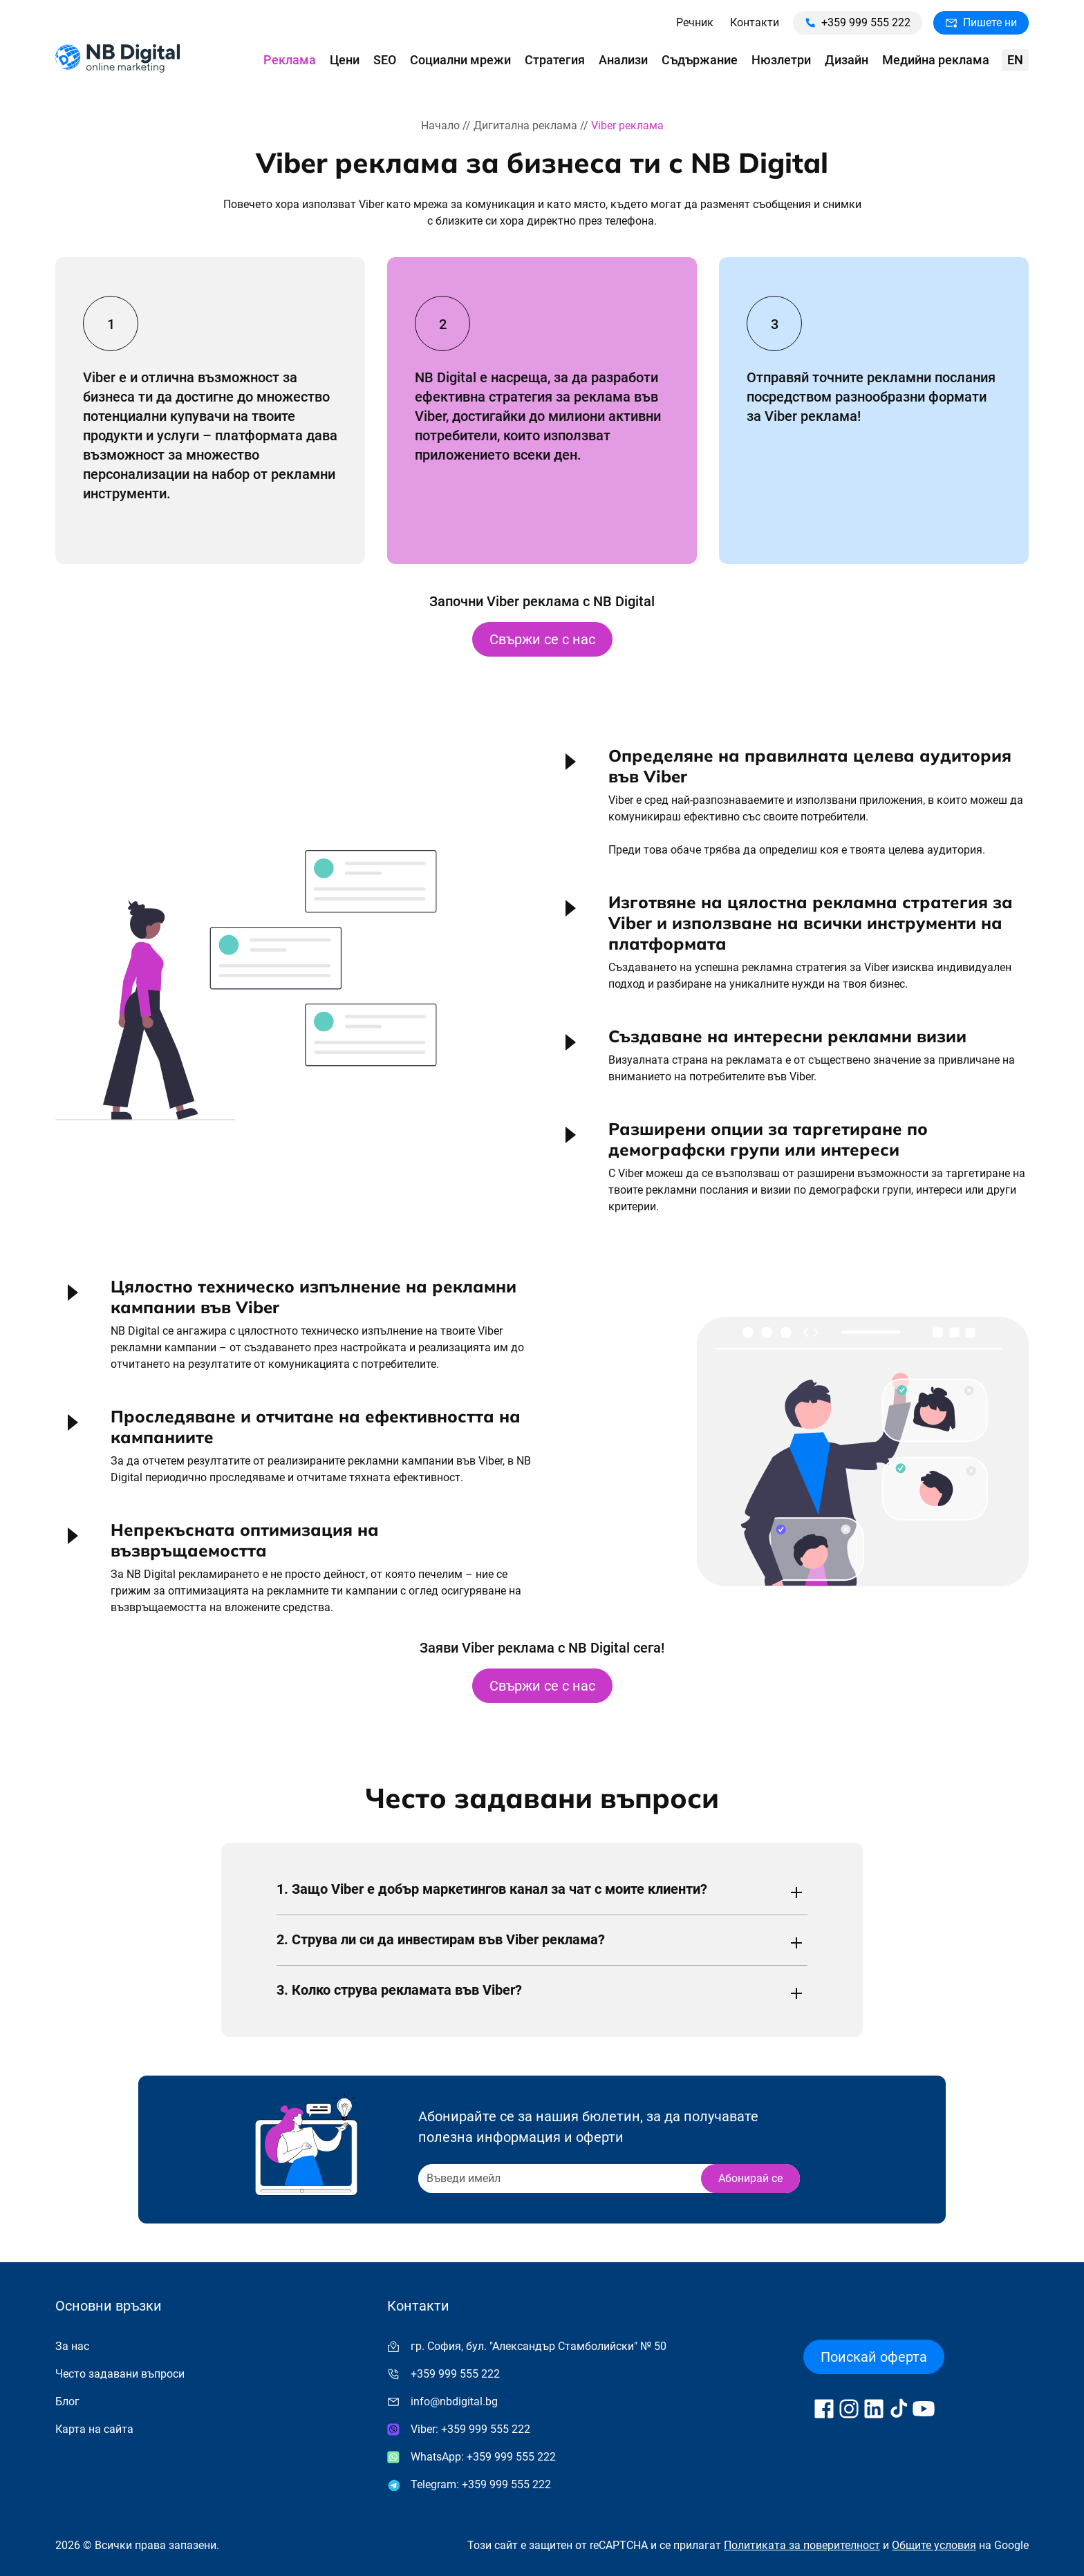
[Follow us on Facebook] (824, 2408)
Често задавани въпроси (120, 2373)
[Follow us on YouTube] (923, 2408)
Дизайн (846, 60)
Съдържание (700, 60)
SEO (384, 60)
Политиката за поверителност (802, 2545)
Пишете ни (981, 22)
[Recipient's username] (558, 2178)
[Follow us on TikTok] (898, 2408)
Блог (67, 2401)
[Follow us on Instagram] (849, 2408)
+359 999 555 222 (857, 22)
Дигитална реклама (525, 125)
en (1015, 60)
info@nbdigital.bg (454, 2401)
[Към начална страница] (117, 60)
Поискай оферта (874, 2357)
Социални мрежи (460, 60)
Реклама (289, 60)
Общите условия (934, 2545)
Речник (694, 22)
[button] (791, 807)
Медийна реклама (935, 60)
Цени (344, 60)
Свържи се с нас (542, 639)
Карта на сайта (94, 2429)
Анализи (623, 60)
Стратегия (555, 60)
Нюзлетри (781, 60)
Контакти (754, 22)
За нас (72, 2346)
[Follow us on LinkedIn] (873, 2408)
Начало (440, 125)
